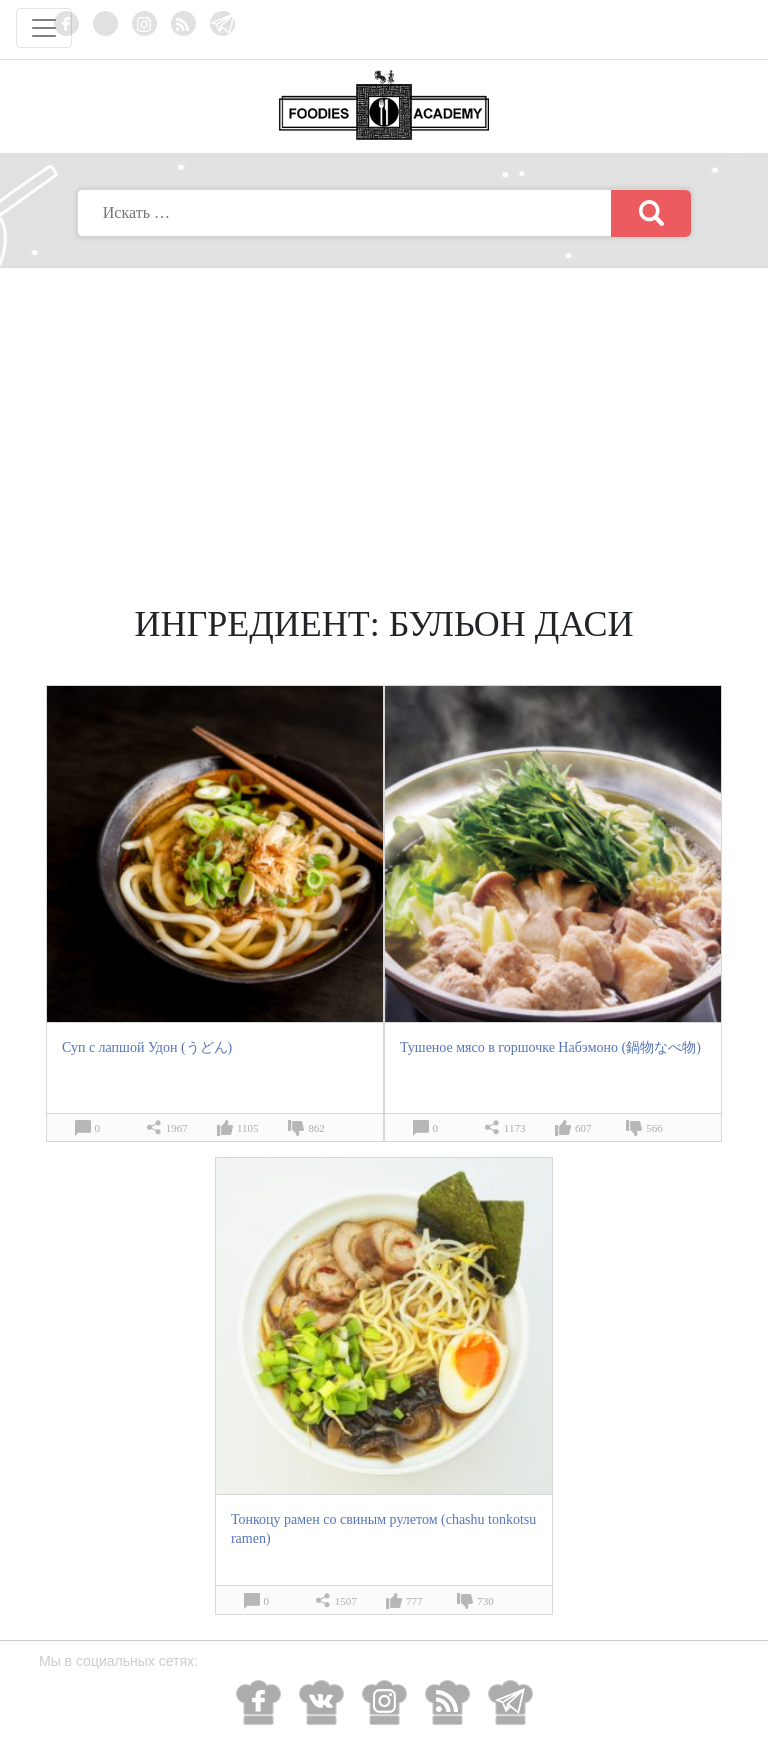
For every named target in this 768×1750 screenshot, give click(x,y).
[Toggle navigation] (44, 28)
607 (583, 1128)
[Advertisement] (384, 418)
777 (414, 1601)
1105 (248, 1128)
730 (485, 1601)
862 (316, 1128)
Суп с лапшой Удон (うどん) (147, 1047)
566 (654, 1128)
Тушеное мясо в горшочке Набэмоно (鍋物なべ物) (550, 1047)
